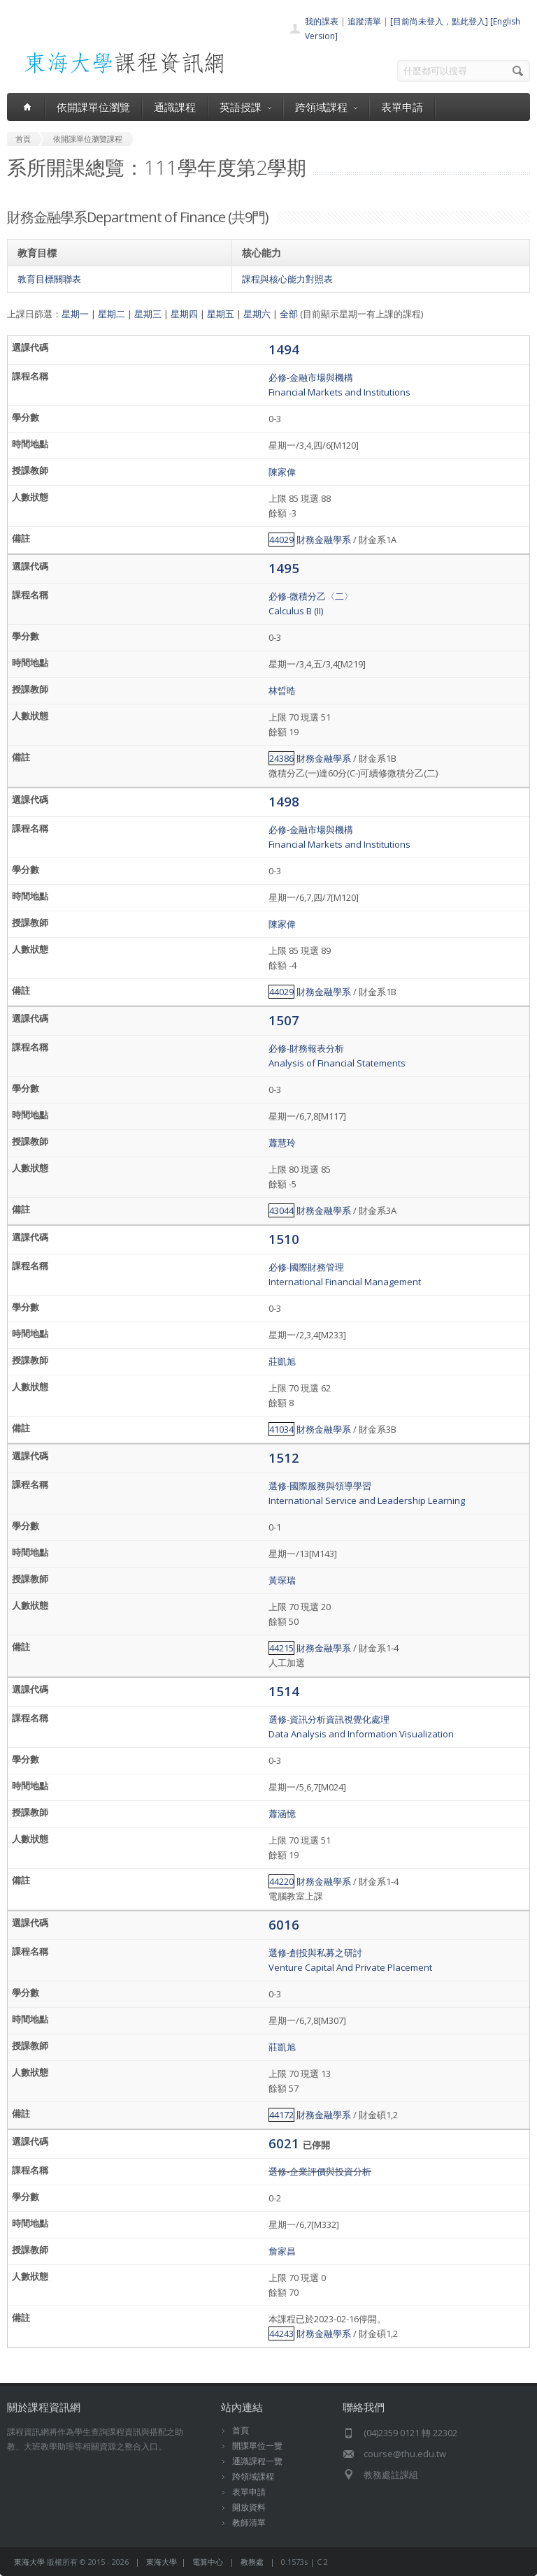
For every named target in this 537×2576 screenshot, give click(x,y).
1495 (283, 568)
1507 (283, 1020)
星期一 (75, 313)
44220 (281, 1881)
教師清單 (249, 2522)
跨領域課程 (326, 107)
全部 (289, 313)
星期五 (220, 313)
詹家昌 (282, 2251)
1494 (283, 349)
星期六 (257, 313)
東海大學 (29, 2561)
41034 (281, 1429)
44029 (281, 539)
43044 (281, 1210)
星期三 (148, 313)
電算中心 (207, 2561)
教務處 (252, 2561)
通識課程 (175, 107)
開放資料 (249, 2507)
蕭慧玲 (282, 1142)
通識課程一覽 (257, 2461)
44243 (281, 2333)
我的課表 (321, 21)
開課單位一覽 (257, 2446)
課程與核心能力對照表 (287, 279)
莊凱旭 (282, 1361)
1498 (283, 801)
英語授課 (245, 107)
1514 (283, 1691)
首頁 (240, 2430)
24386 (281, 758)
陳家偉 (282, 471)
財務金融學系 (323, 539)
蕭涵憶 (282, 1813)
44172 (281, 2114)
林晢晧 (282, 690)
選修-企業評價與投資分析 (319, 2171)
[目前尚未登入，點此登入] (439, 21)
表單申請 (402, 107)
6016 (283, 1924)
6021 (285, 2143)
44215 (281, 1648)
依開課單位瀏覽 (93, 107)
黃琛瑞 (282, 1580)
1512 (283, 1457)
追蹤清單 (364, 21)
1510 (283, 1238)
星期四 (184, 313)
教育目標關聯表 (49, 279)
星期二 (111, 313)
